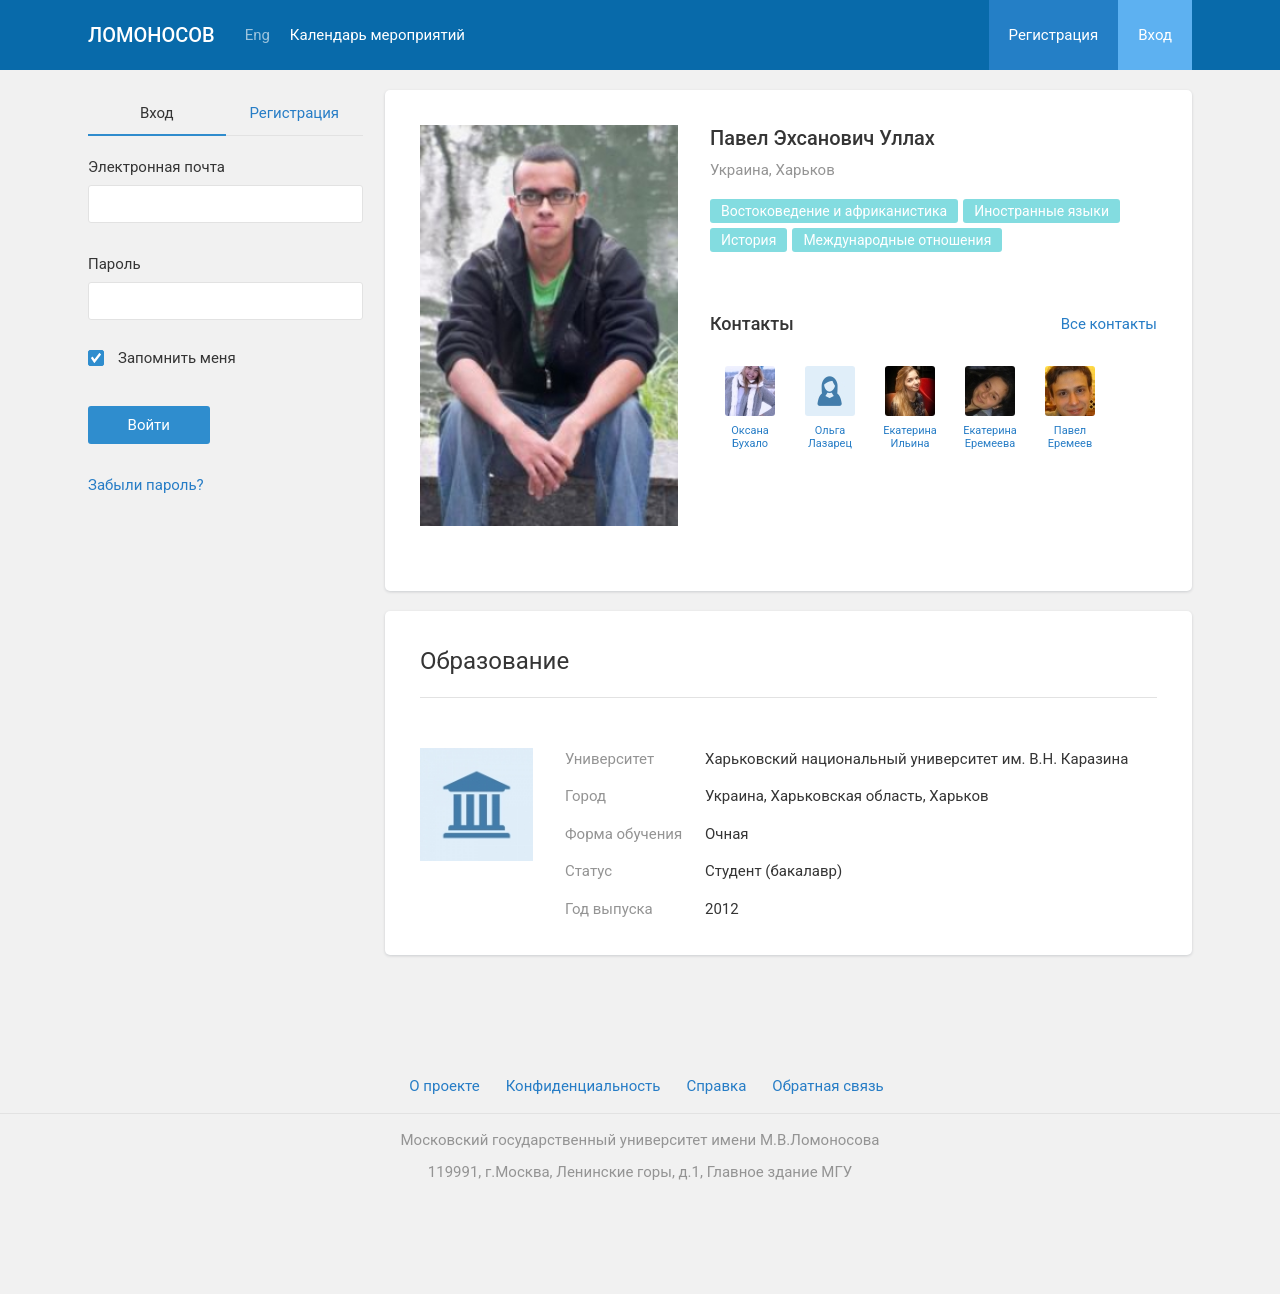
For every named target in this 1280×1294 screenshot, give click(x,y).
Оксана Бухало (750, 437)
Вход (1155, 35)
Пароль (114, 264)
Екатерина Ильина (910, 437)
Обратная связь (827, 1086)
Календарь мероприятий (377, 35)
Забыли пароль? (146, 485)
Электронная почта (156, 167)
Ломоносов (151, 35)
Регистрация (1054, 35)
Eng (257, 35)
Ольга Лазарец (830, 437)
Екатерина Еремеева (990, 437)
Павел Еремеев (1070, 437)
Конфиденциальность (583, 1086)
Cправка (716, 1086)
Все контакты (1109, 324)
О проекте (444, 1086)
